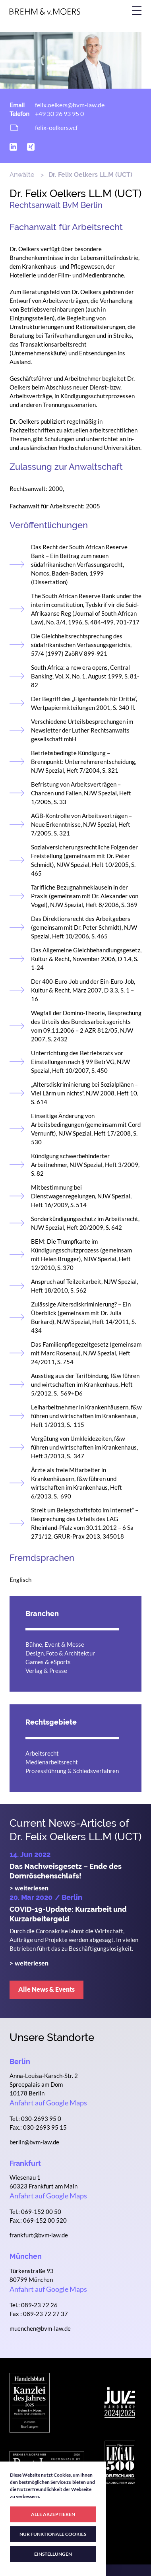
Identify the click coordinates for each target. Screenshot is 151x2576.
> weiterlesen (29, 1888)
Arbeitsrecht (42, 1753)
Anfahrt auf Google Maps (48, 2102)
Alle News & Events (46, 1989)
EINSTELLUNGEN (53, 2554)
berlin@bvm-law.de (34, 2142)
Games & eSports (48, 1661)
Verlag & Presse (46, 1670)
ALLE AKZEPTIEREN (53, 2514)
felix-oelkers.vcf (56, 127)
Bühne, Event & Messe (54, 1644)
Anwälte (22, 174)
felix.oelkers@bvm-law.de (70, 105)
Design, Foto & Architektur (60, 1653)
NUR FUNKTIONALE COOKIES (52, 2534)
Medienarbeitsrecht (51, 1762)
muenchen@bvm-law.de (40, 2328)
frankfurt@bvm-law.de (39, 2235)
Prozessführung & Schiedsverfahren (72, 1770)
